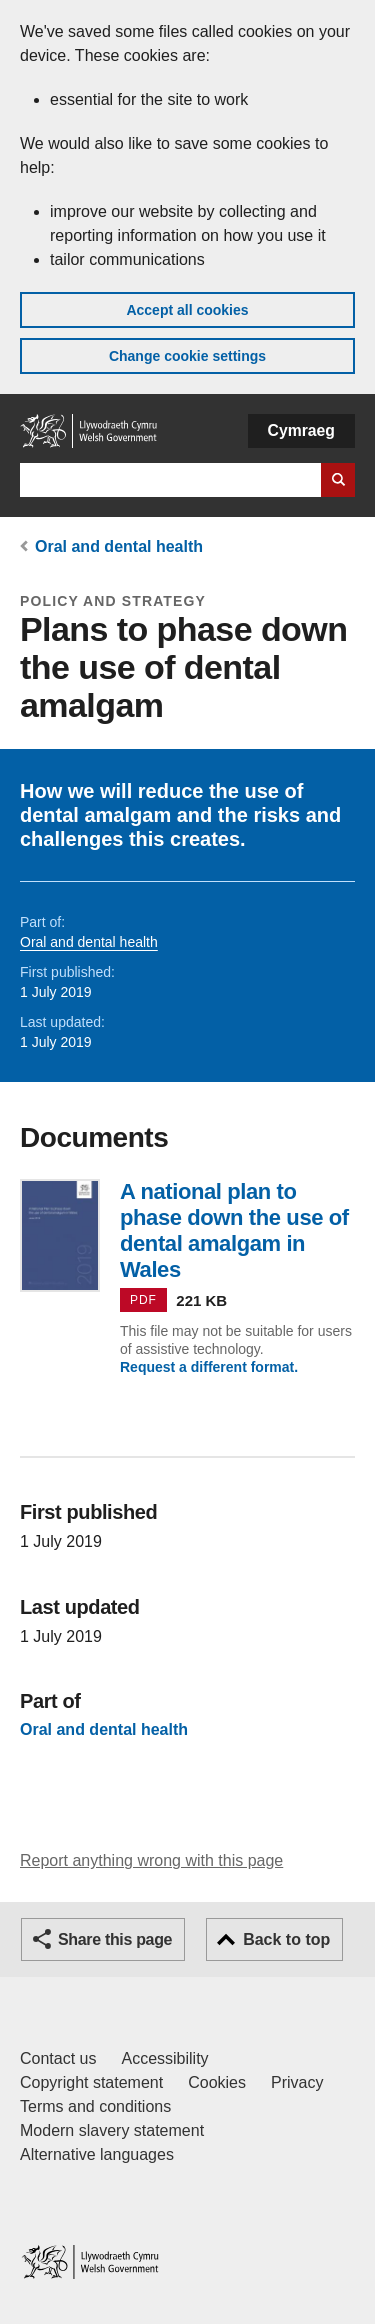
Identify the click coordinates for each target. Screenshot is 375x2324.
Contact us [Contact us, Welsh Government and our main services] (58, 2058)
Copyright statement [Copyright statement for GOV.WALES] (91, 2082)
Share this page (115, 1939)
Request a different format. (209, 1367)
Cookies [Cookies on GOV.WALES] (217, 2082)
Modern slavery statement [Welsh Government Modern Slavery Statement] (112, 2130)
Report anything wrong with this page (151, 1860)
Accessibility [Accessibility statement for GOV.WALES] (164, 2058)
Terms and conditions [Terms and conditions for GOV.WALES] (95, 2106)
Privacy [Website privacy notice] (297, 2082)
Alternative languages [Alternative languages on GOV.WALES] (97, 2154)
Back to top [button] (286, 1939)
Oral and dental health (119, 546)
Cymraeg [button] (301, 430)
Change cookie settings (187, 356)
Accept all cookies (187, 310)
